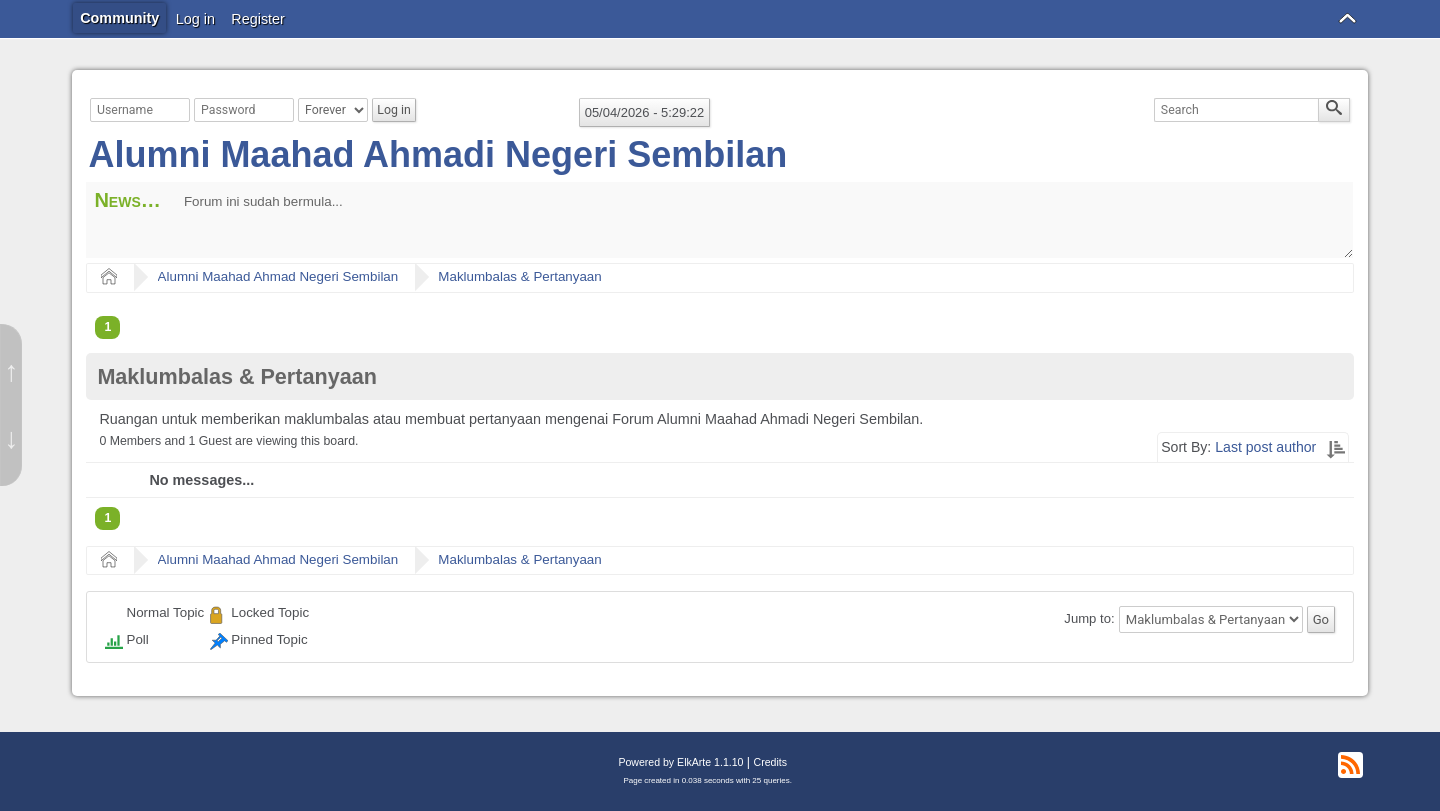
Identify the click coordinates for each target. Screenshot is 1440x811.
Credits (770, 762)
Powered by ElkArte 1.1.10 (680, 762)
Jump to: (1089, 619)
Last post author (1265, 447)
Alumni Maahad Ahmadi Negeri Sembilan (437, 154)
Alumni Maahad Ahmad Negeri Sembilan (278, 276)
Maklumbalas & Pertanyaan (519, 276)
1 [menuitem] (107, 327)
